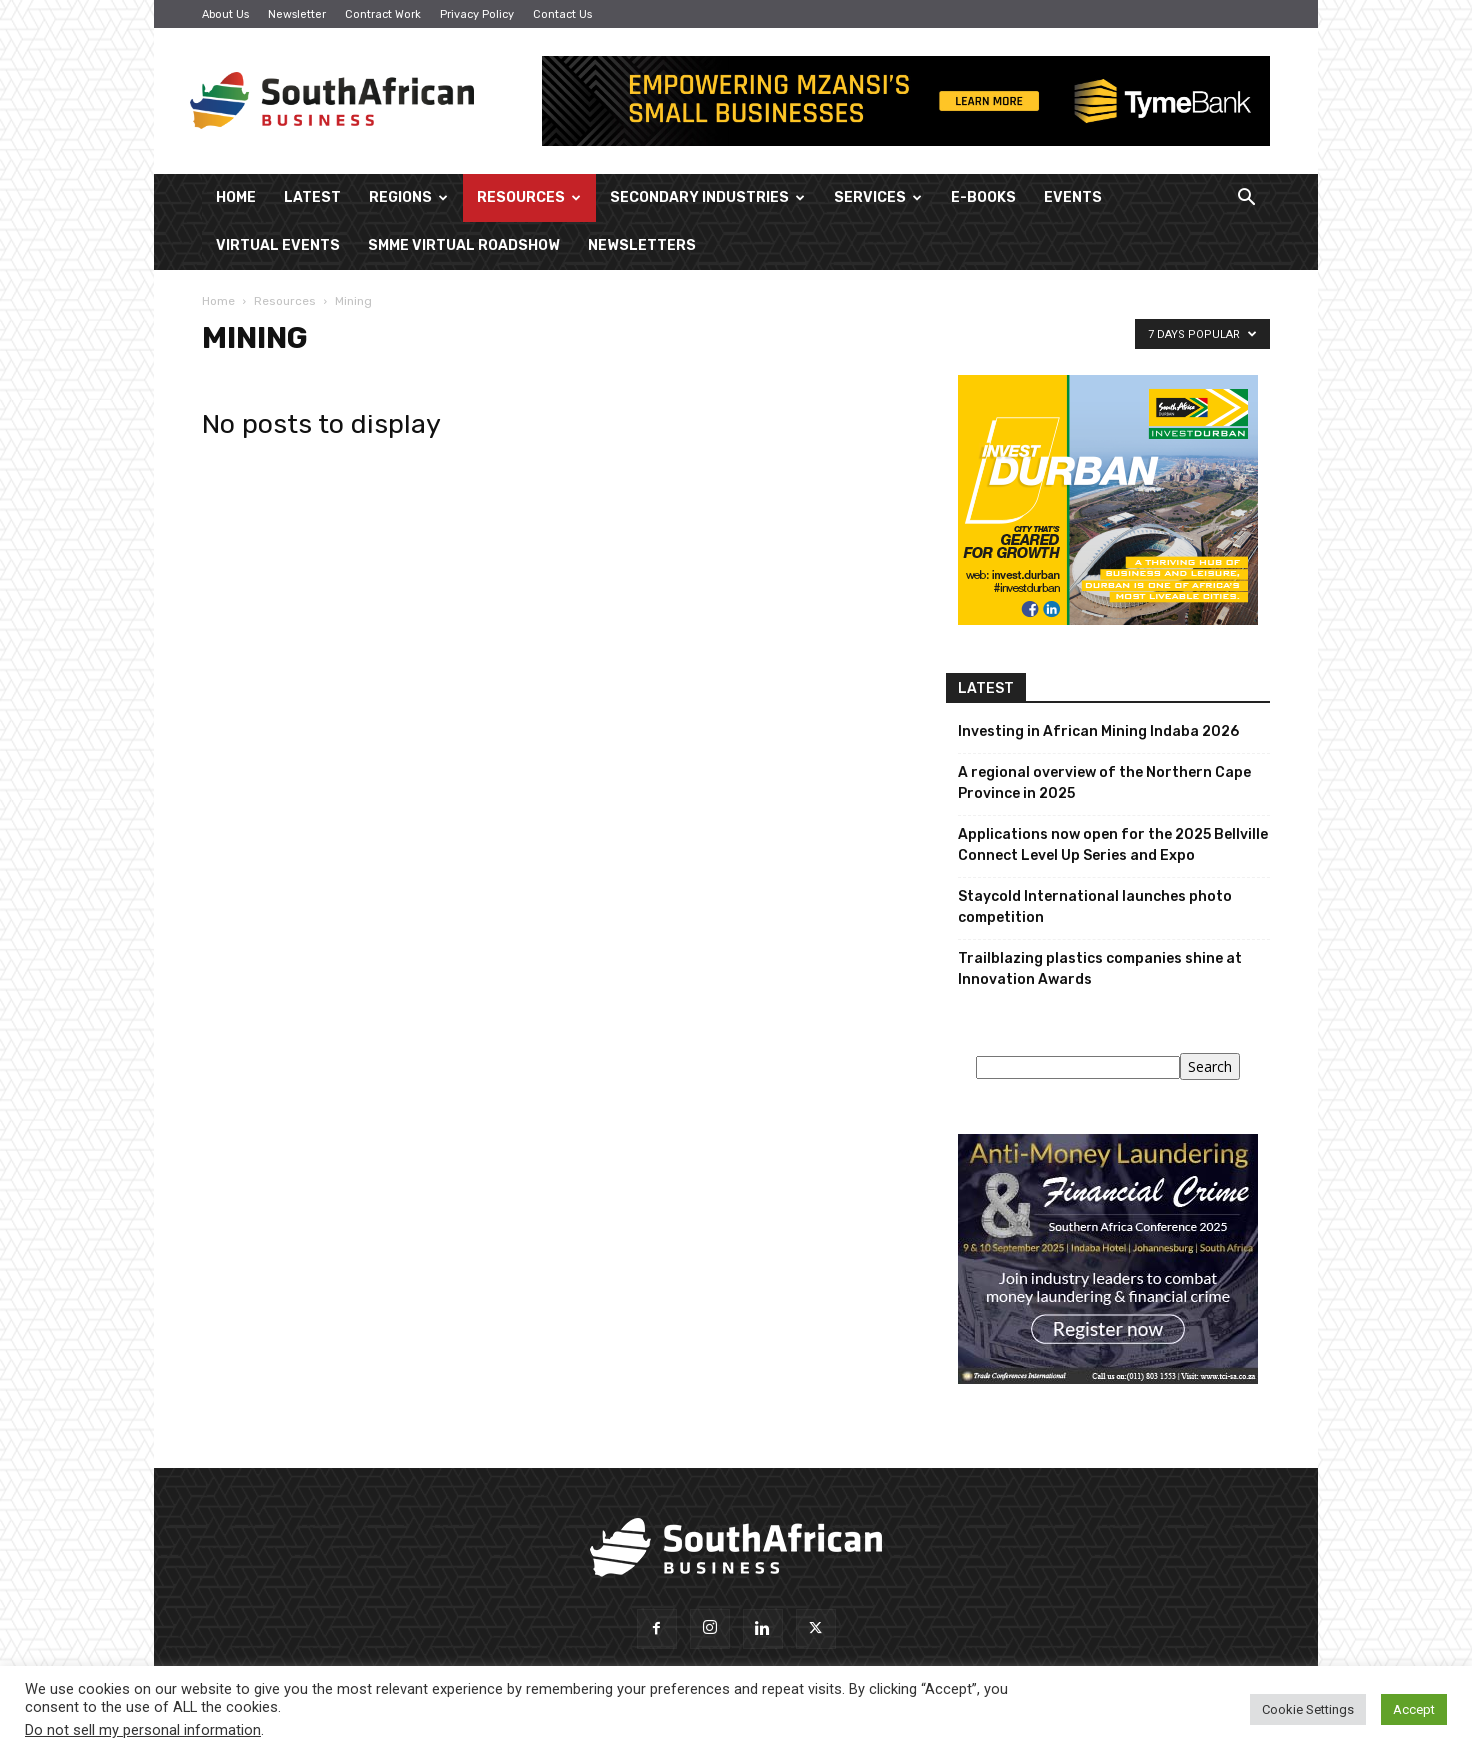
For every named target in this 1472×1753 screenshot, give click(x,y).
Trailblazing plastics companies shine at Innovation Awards (1100, 969)
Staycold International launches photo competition (1095, 907)
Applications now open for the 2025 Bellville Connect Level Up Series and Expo (1113, 845)
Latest (312, 197)
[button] (1246, 199)
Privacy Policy (477, 14)
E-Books (983, 197)
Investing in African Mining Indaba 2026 (1098, 731)
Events (1073, 197)
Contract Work (383, 14)
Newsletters (642, 245)
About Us (225, 14)
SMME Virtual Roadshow (464, 245)
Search (1210, 1066)
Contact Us (562, 14)
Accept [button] (1414, 1709)
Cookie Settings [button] (1308, 1709)
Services (878, 197)
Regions (408, 197)
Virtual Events (278, 245)
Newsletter (297, 14)
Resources (529, 197)
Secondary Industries (707, 197)
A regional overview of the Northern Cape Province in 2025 (1104, 783)
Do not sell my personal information (143, 1730)
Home (236, 197)
